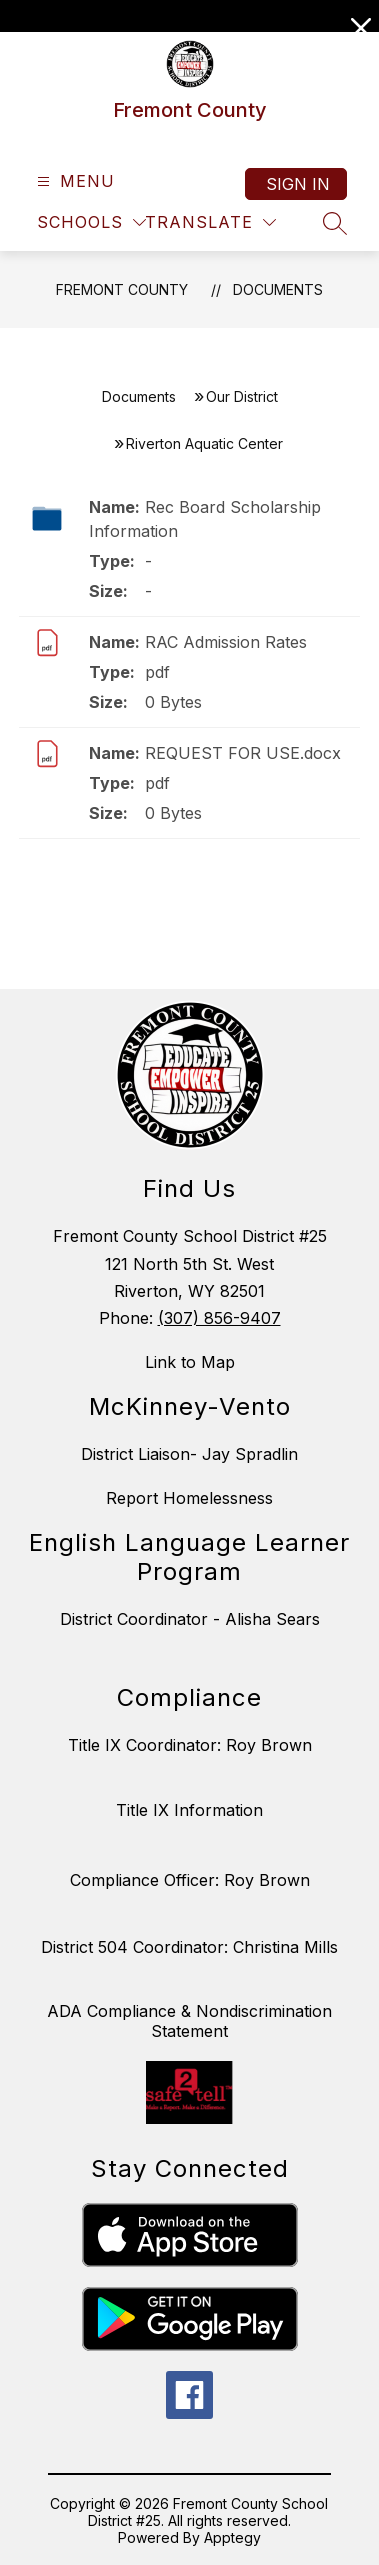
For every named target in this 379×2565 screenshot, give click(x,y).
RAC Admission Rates (226, 642)
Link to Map (190, 1362)
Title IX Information (189, 1810)
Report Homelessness (189, 1498)
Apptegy (232, 2537)
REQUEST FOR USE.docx (243, 753)
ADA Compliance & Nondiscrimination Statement (189, 2021)
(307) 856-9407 (219, 1318)
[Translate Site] (210, 222)
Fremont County (122, 289)
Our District (242, 396)
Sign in (298, 184)
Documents (278, 289)
